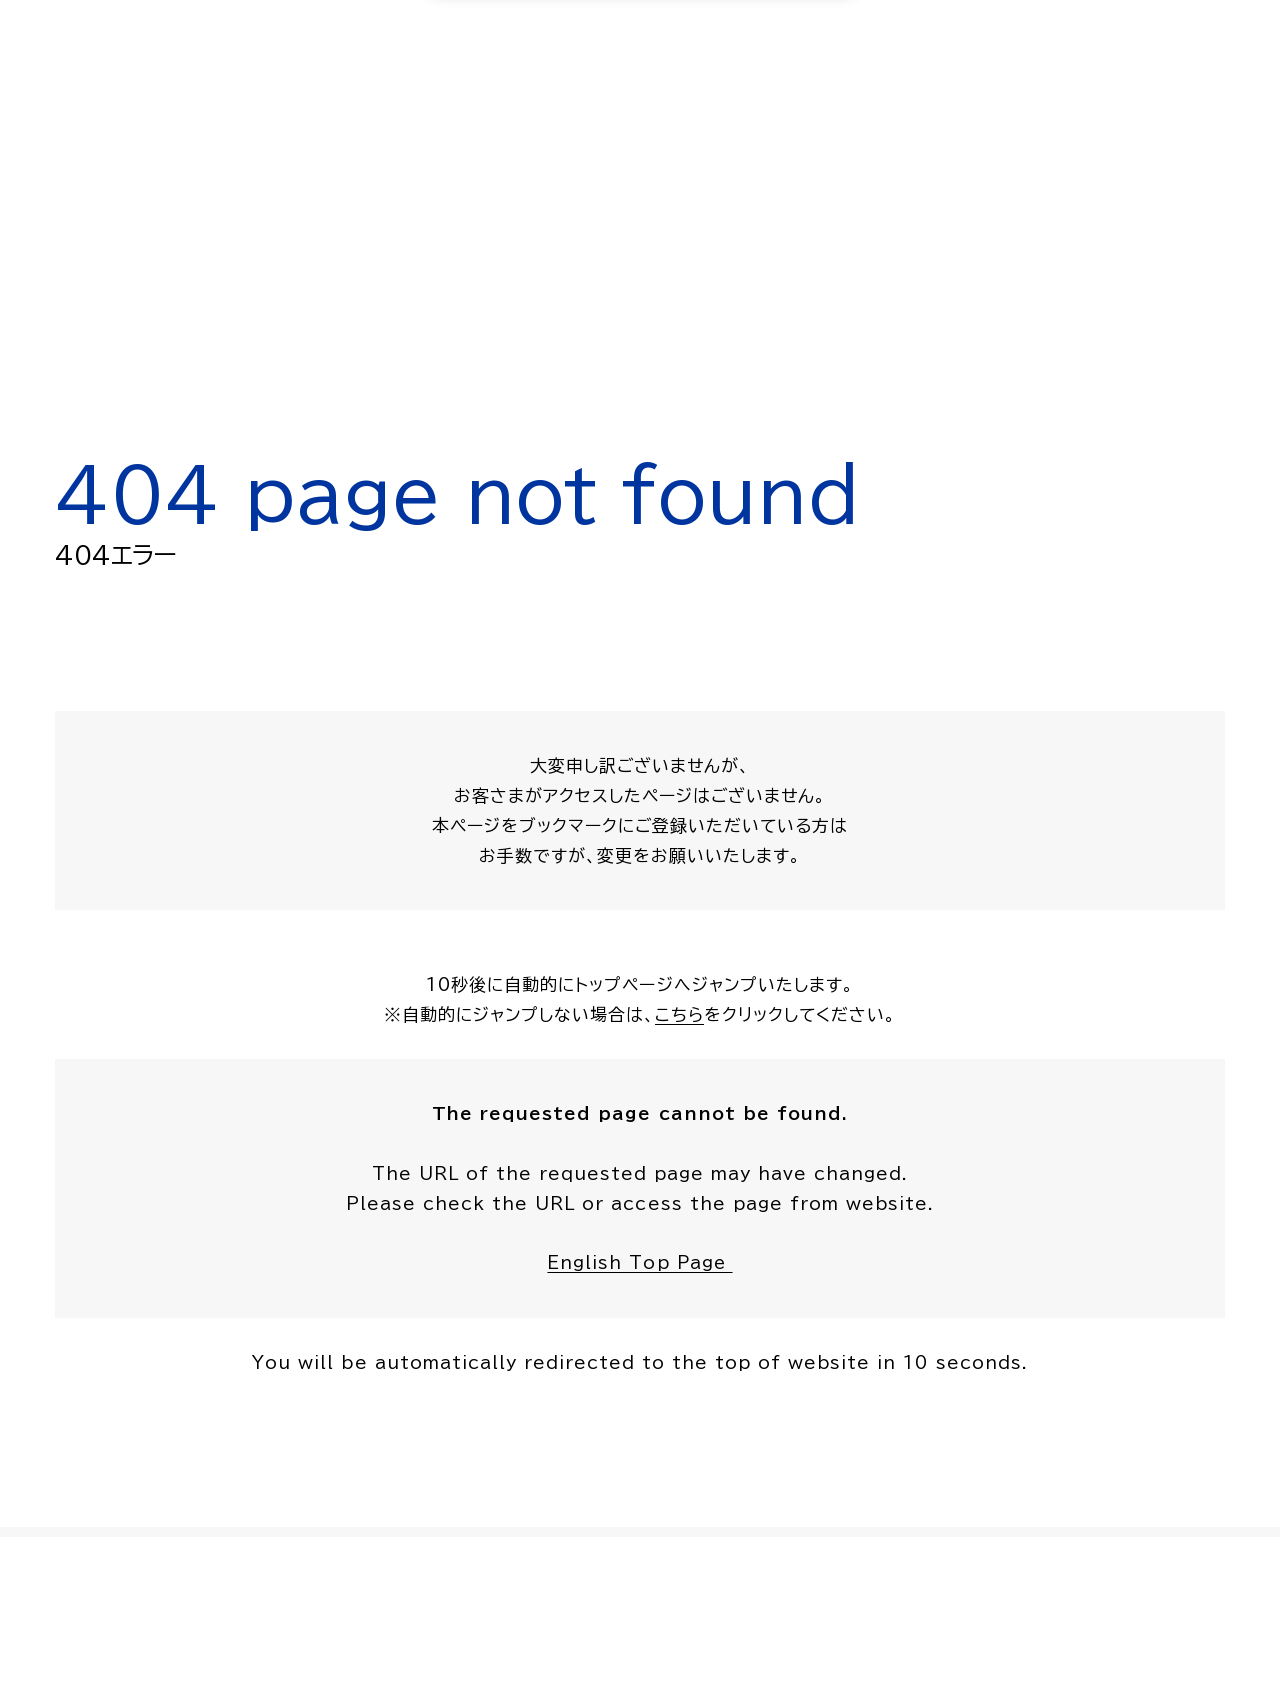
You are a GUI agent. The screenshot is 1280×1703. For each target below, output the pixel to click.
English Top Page (639, 1263)
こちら (680, 1014)
